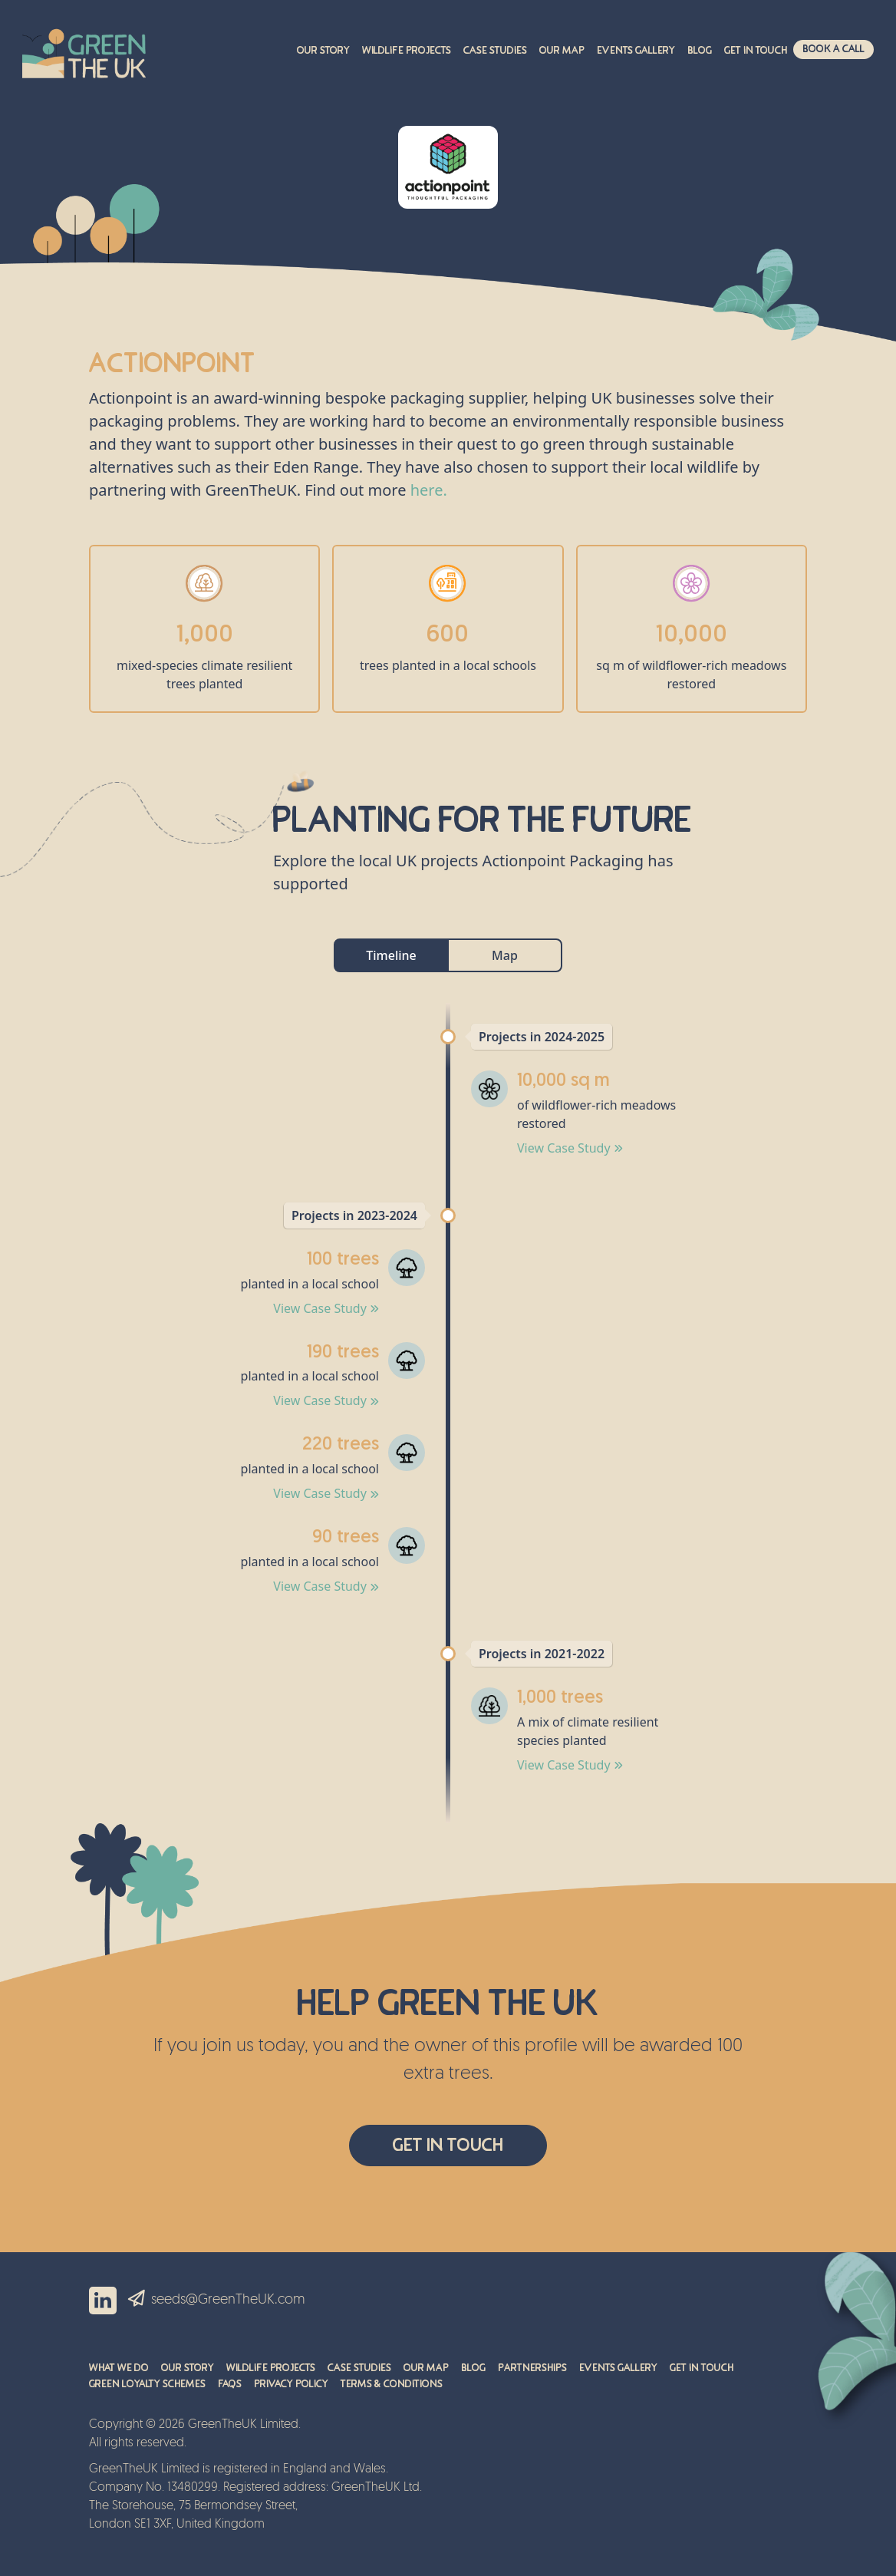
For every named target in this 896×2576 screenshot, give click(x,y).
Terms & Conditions (392, 2384)
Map (505, 955)
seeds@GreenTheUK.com (228, 2300)
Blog (699, 51)
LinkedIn (103, 2300)
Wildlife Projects (406, 51)
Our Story (323, 51)
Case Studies (495, 51)
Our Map (562, 51)
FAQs (230, 2384)
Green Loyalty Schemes (147, 2384)
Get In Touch (448, 2145)
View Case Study (570, 1148)
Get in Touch (701, 2368)
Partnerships (532, 2368)
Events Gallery (636, 51)
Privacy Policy (291, 2384)
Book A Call (833, 49)
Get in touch (755, 51)
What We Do (119, 2368)
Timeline (391, 955)
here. (428, 490)
